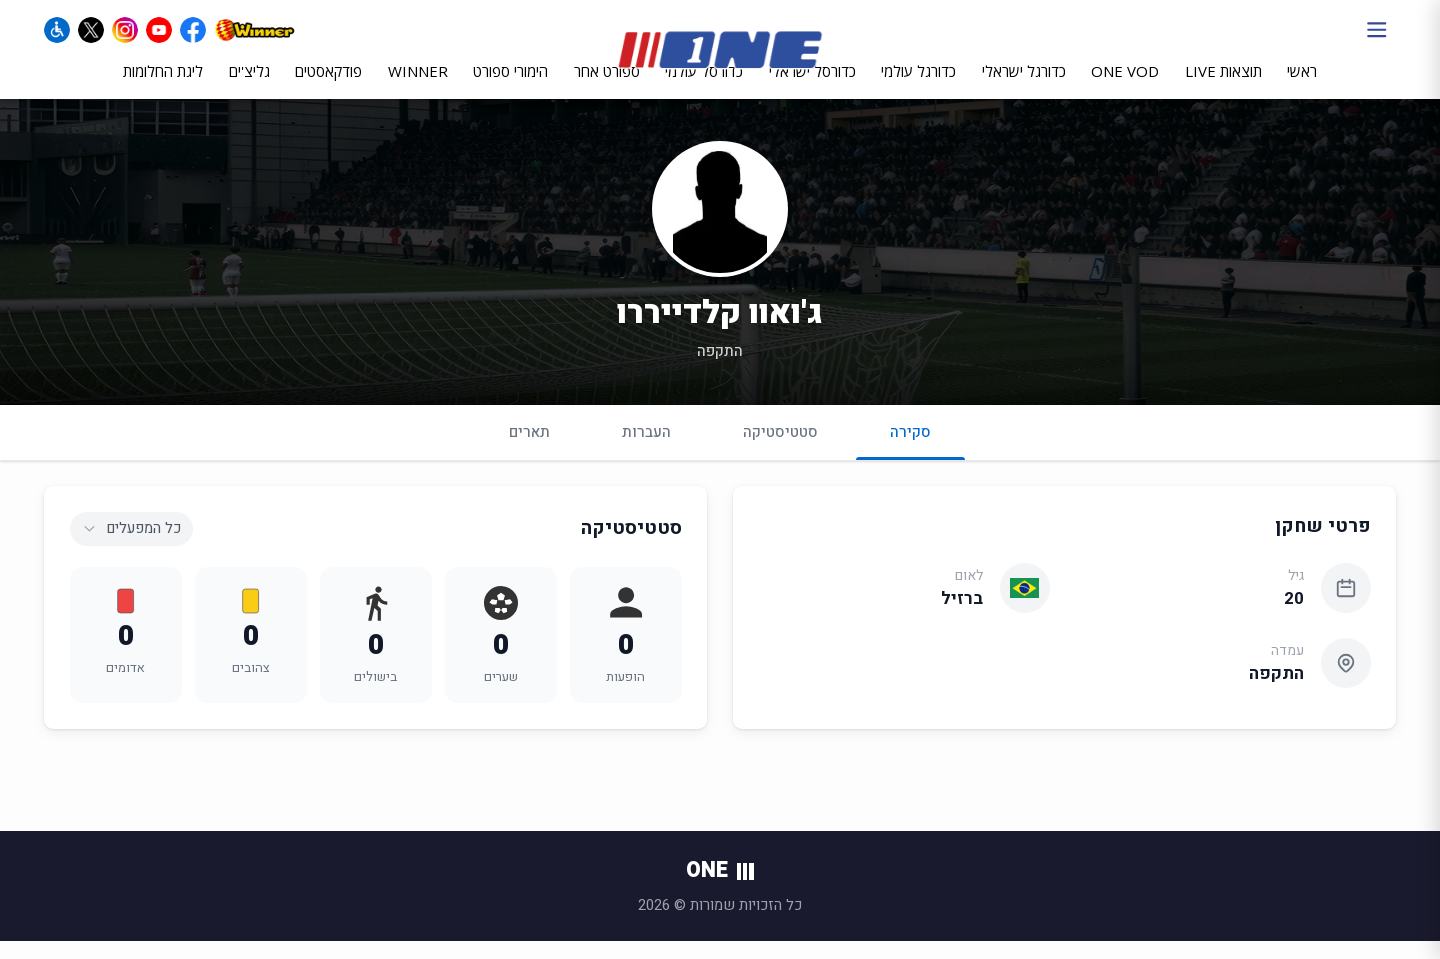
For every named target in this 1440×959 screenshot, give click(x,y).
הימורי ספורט (510, 87)
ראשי (1302, 87)
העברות (646, 449)
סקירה (910, 457)
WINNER (418, 87)
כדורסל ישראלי (812, 87)
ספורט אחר (607, 87)
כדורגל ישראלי (1024, 87)
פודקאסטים (328, 87)
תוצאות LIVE (1223, 87)
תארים (529, 449)
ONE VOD (1125, 87)
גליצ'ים (249, 87)
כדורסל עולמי (704, 87)
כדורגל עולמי (918, 87)
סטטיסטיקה (780, 449)
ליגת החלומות (163, 87)
